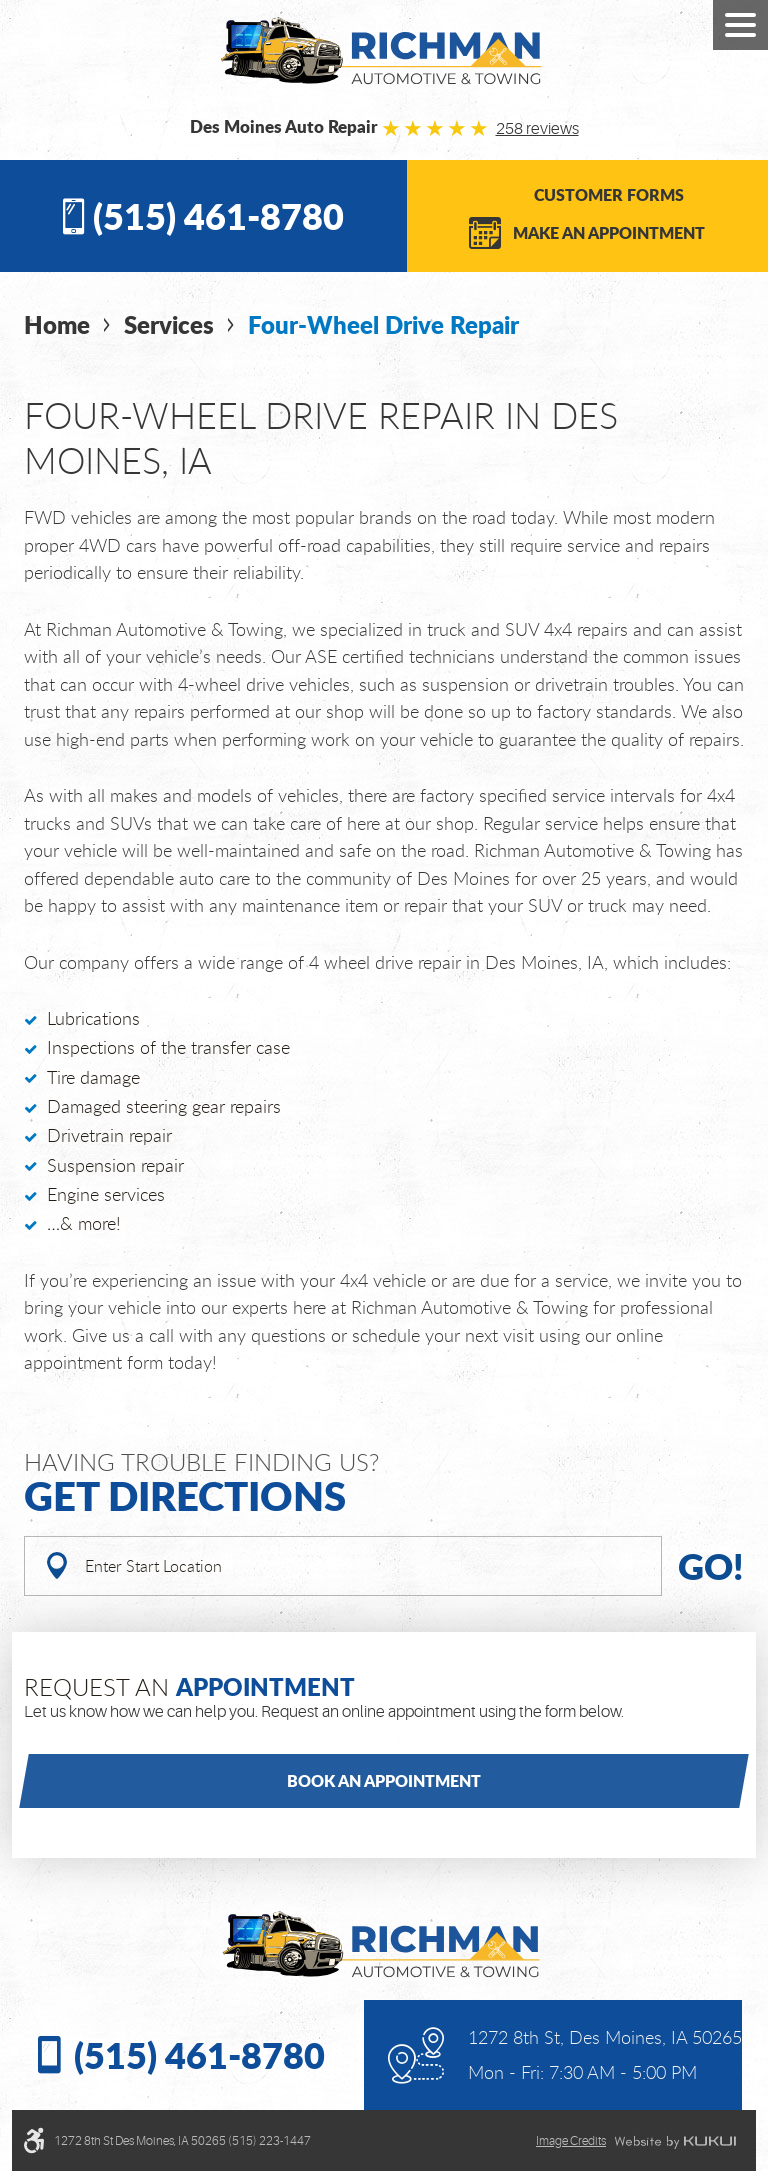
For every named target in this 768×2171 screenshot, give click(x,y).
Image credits (571, 2141)
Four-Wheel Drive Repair (383, 324)
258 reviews (537, 129)
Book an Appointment (384, 1780)
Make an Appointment (609, 232)
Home (57, 324)
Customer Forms (609, 194)
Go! (711, 1565)
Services (169, 324)
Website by (675, 2142)
